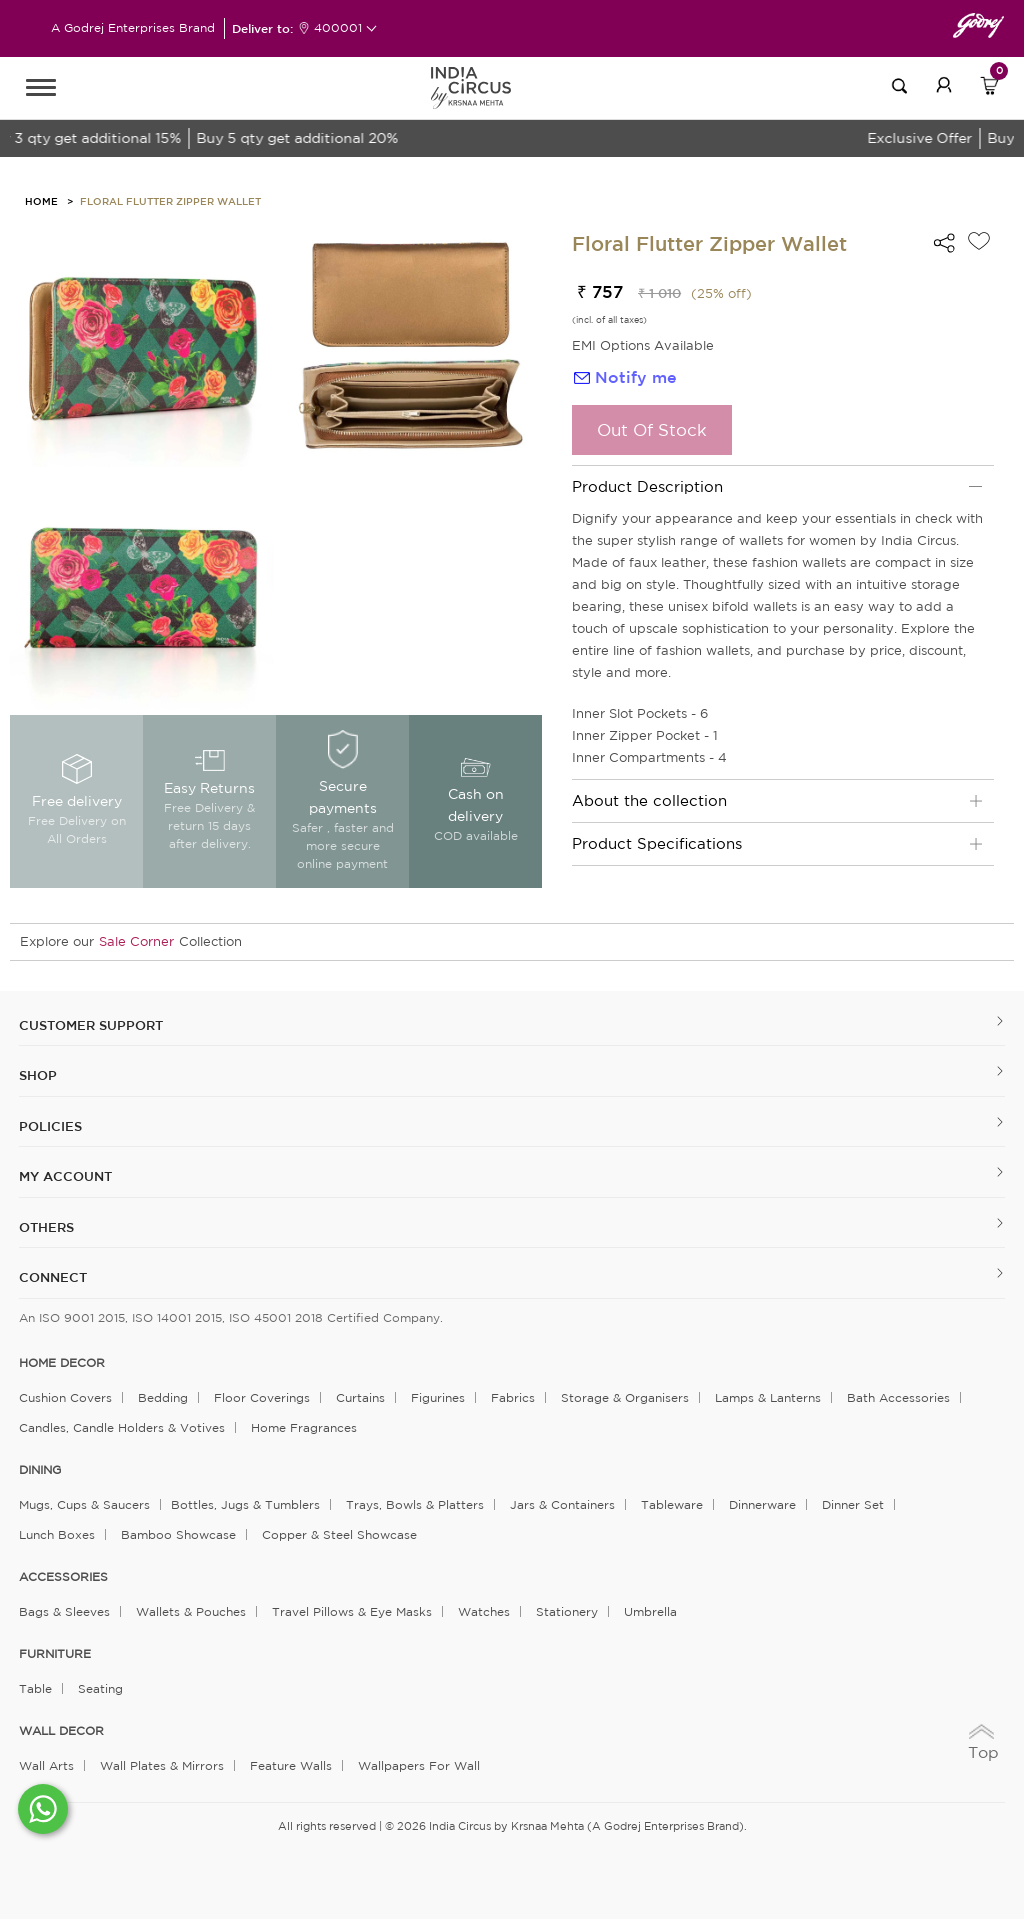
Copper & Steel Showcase (339, 1534)
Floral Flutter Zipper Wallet (170, 201)
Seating (100, 1688)
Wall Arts (46, 1765)
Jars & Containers (562, 1504)
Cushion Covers (65, 1397)
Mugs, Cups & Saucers (84, 1504)
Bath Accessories (898, 1397)
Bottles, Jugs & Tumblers (245, 1504)
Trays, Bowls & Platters (415, 1504)
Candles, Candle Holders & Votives (122, 1427)
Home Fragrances (304, 1427)
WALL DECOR (61, 1731)
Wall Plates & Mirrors (162, 1765)
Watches (484, 1611)
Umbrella (650, 1611)
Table (35, 1688)
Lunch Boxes (57, 1534)
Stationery (567, 1611)
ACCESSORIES (63, 1577)
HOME (41, 201)
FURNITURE (55, 1654)
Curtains (360, 1397)
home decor (62, 1363)
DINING (40, 1470)
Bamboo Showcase (178, 1534)
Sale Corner (136, 941)
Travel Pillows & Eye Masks (352, 1611)
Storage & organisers (625, 1397)
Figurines (438, 1397)
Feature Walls (291, 1765)
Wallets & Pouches (191, 1611)
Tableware (672, 1504)
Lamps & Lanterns (768, 1397)
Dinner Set (853, 1504)
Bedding (163, 1397)
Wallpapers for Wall (419, 1765)
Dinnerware (762, 1504)
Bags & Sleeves (64, 1611)
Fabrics (513, 1397)
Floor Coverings (262, 1397)
